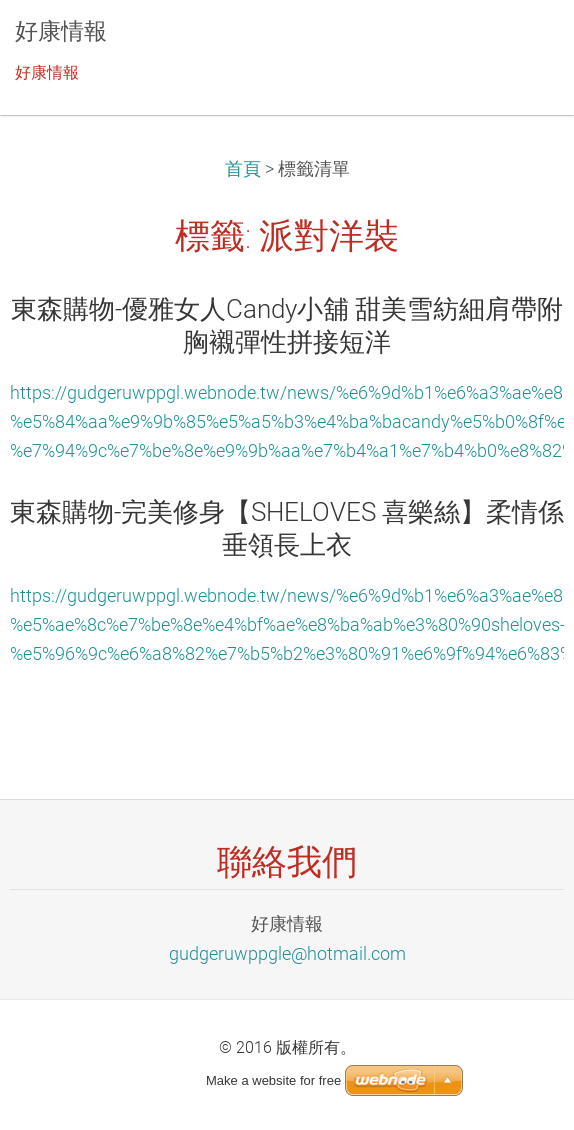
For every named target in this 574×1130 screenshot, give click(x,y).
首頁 (243, 169)
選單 (519, 45)
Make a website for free (273, 1080)
